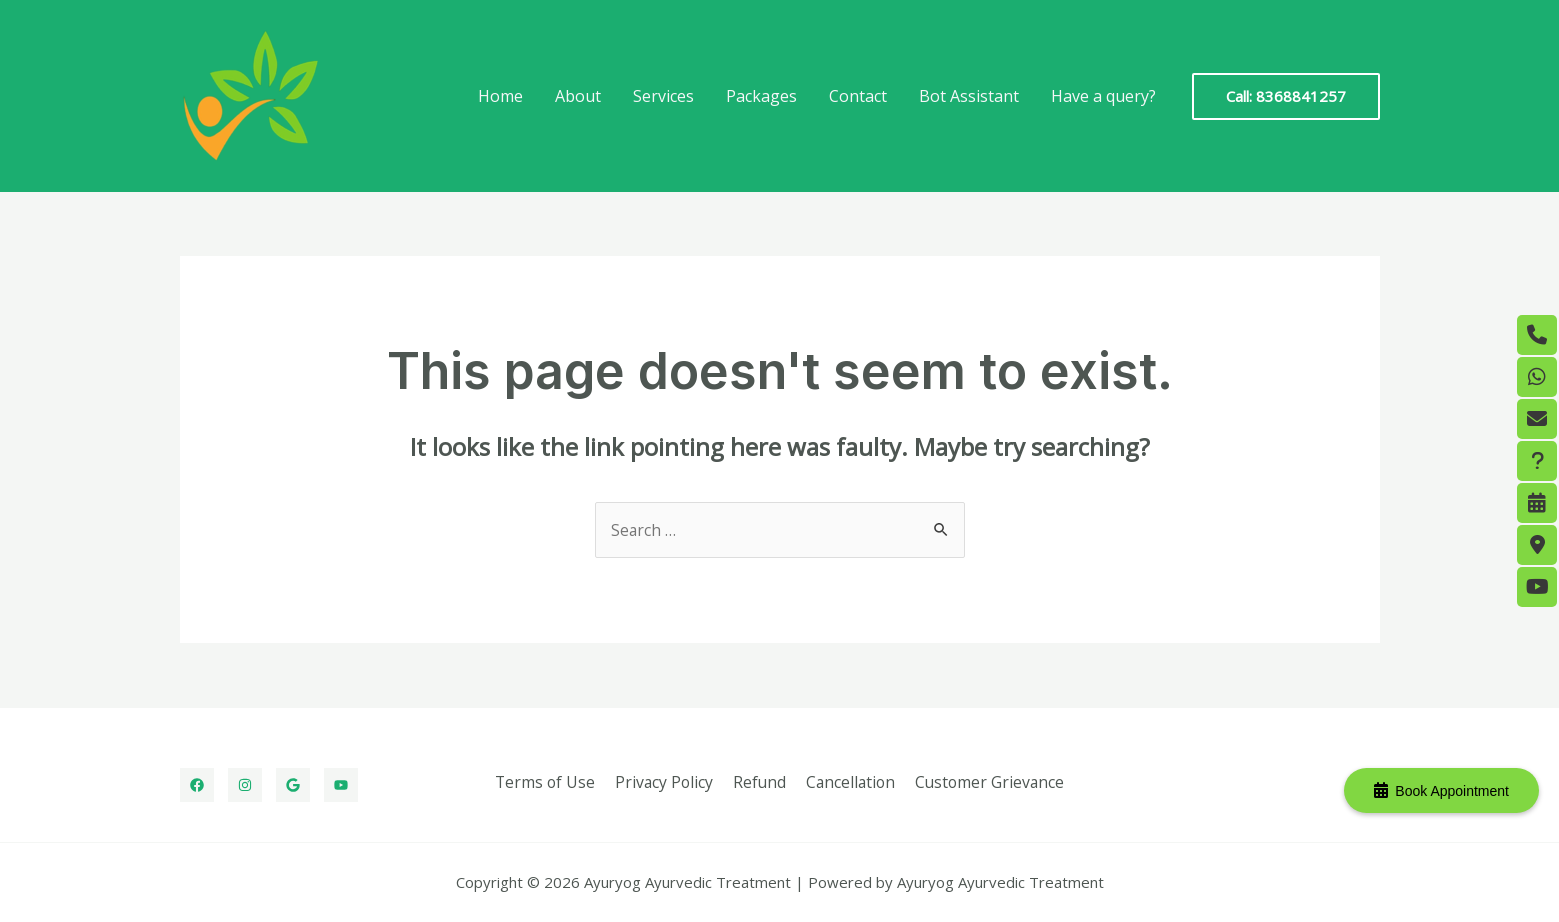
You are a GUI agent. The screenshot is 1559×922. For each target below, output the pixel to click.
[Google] (293, 785)
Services (663, 96)
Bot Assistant (969, 96)
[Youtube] (341, 785)
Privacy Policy (666, 782)
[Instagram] (245, 785)
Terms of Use (549, 782)
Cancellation (848, 782)
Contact (858, 96)
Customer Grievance (986, 782)
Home (500, 96)
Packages (761, 96)
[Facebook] (197, 785)
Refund (759, 782)
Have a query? (1103, 96)
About (578, 96)
